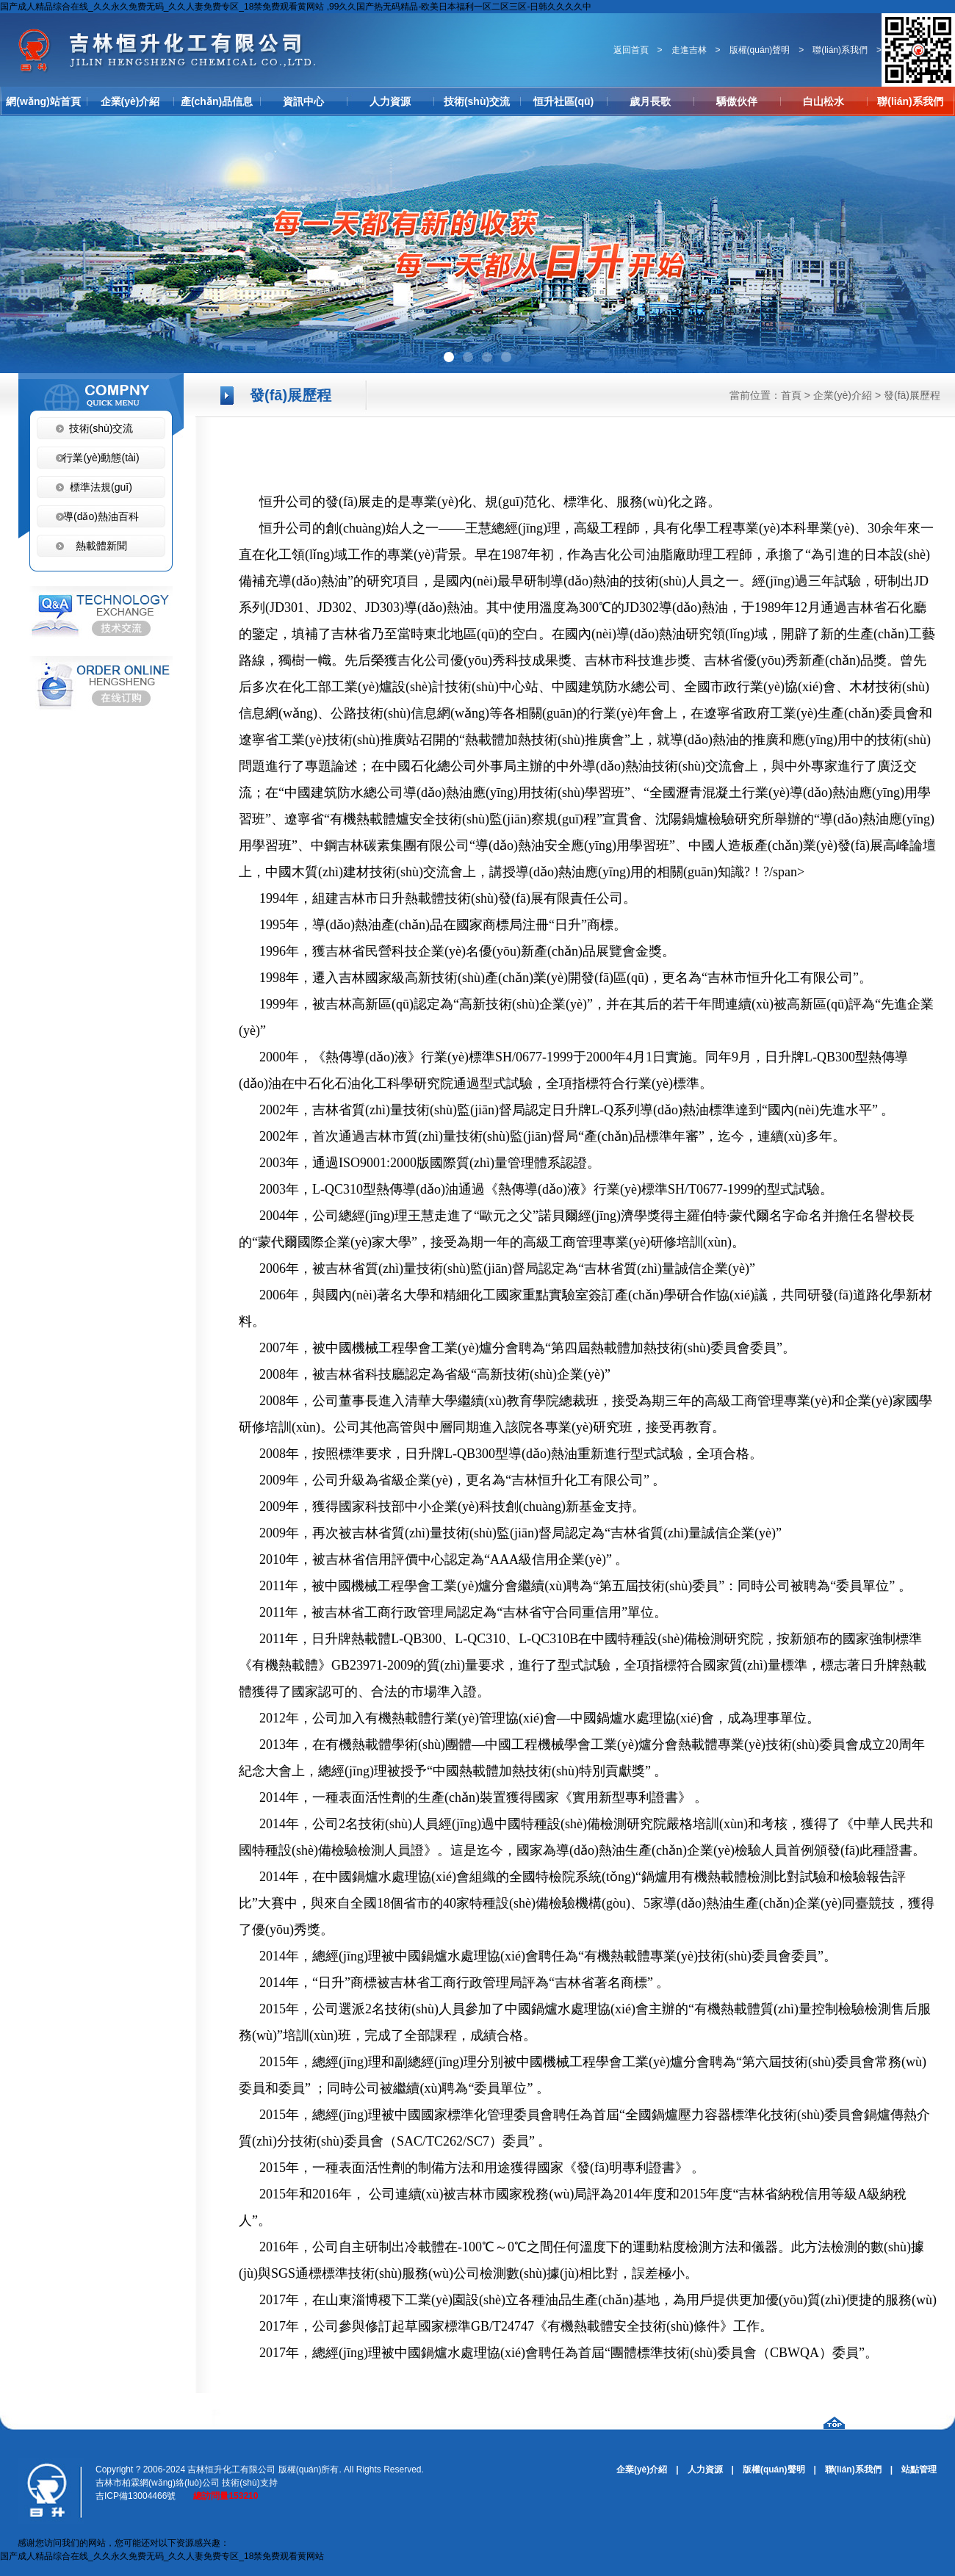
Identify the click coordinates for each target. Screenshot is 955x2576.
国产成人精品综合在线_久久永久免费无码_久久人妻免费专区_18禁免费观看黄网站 (162, 2556)
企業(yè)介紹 (130, 101)
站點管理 (919, 2469)
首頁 (791, 395)
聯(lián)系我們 (840, 50)
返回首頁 (631, 50)
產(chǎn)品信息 (217, 101)
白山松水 (823, 101)
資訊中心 (303, 101)
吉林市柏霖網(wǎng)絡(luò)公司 (158, 2483)
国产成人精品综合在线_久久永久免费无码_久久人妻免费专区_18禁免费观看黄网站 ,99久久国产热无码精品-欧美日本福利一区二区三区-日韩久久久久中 (295, 6)
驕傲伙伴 (736, 101)
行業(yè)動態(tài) (100, 457)
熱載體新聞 (101, 546)
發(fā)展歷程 (912, 395)
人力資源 (390, 101)
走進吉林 (689, 50)
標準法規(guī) (101, 487)
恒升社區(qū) (563, 101)
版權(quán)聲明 (759, 50)
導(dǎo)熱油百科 (101, 516)
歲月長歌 (650, 101)
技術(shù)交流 (477, 101)
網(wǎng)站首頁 (43, 101)
